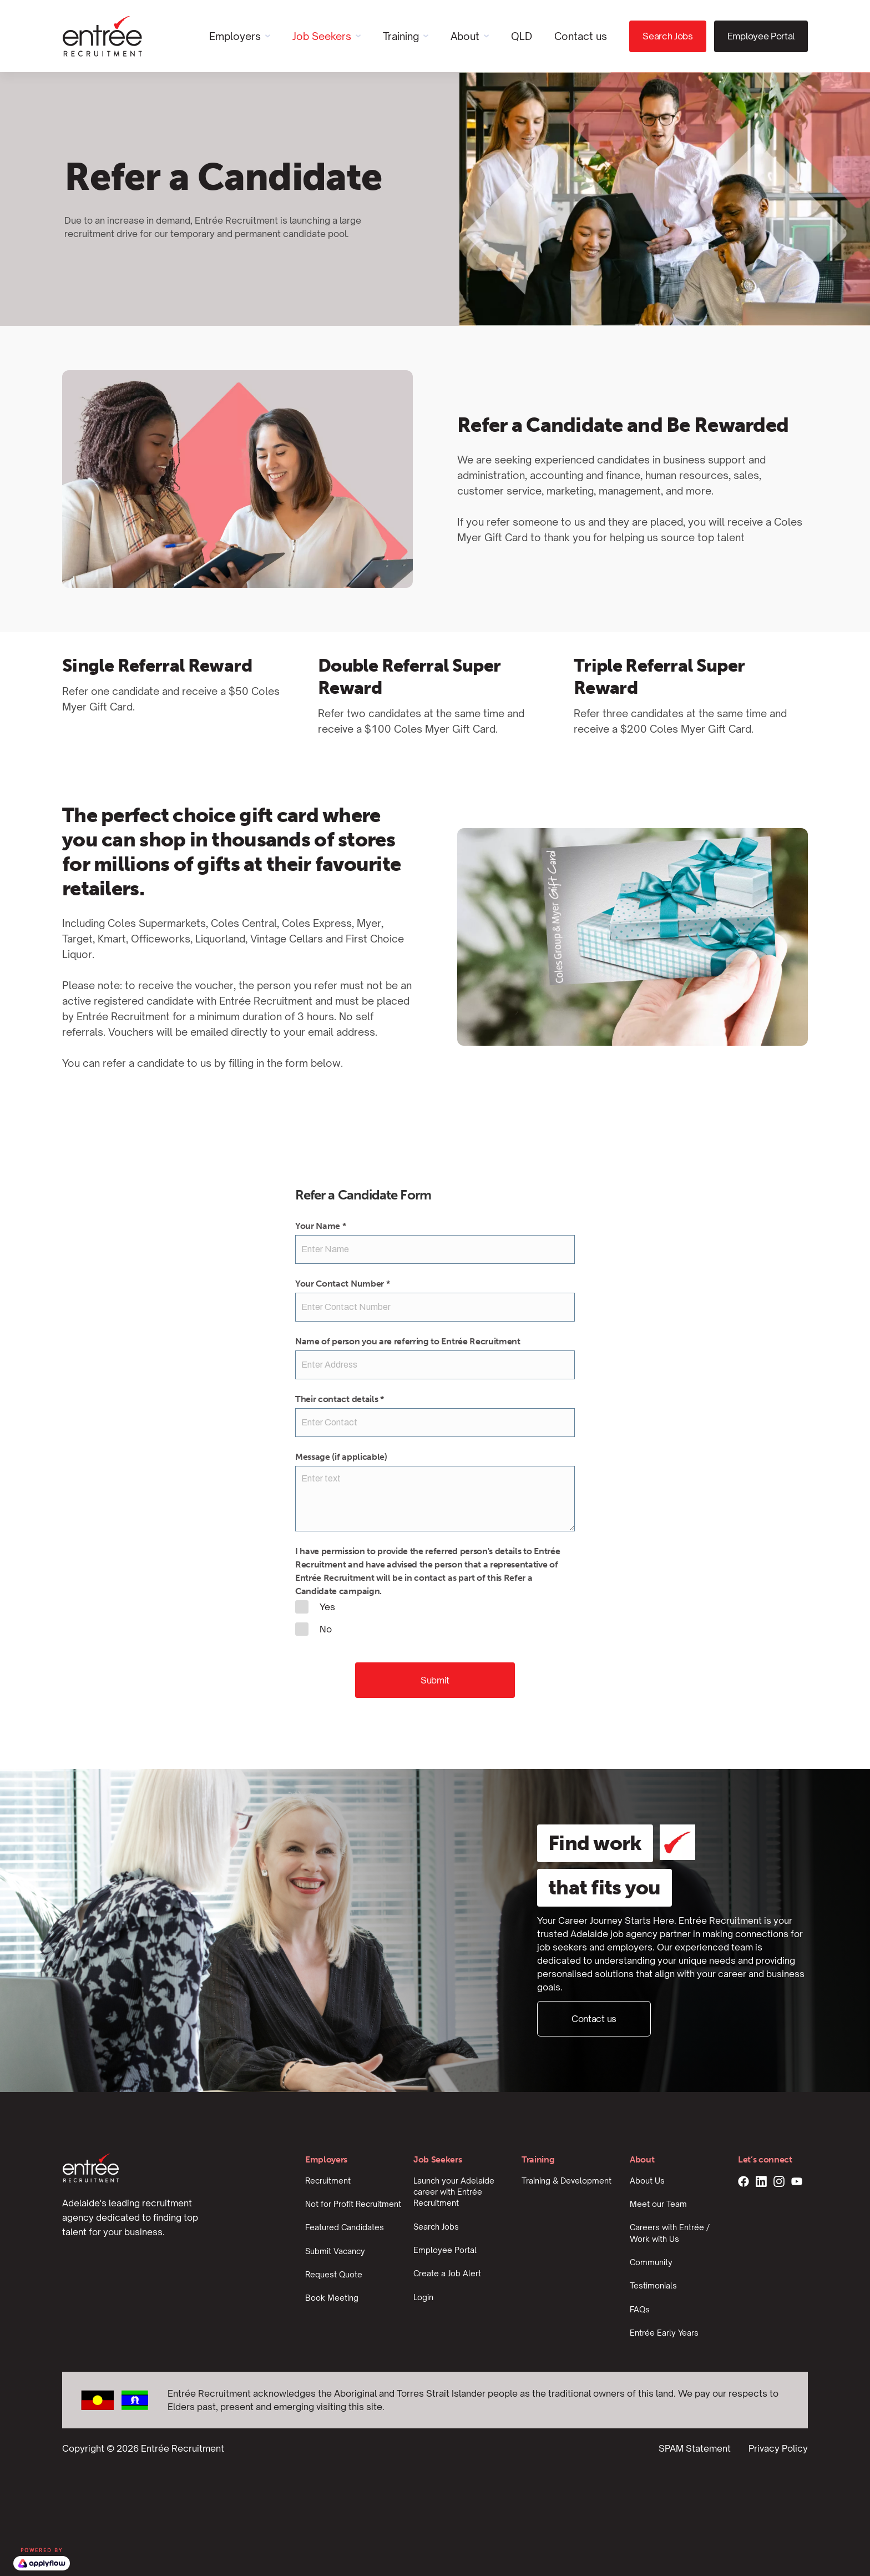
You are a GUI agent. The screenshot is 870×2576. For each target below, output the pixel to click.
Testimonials (653, 2285)
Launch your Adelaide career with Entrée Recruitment (453, 2192)
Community (651, 2262)
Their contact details (339, 1399)
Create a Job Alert (447, 2273)
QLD (521, 36)
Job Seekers (321, 36)
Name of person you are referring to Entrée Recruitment (407, 1341)
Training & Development (566, 2180)
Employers (235, 36)
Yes (315, 1607)
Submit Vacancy (335, 2251)
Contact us (580, 36)
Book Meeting (331, 2297)
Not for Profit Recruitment (353, 2204)
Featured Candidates (344, 2227)
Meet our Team (658, 2204)
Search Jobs (667, 36)
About (465, 36)
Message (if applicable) (341, 1456)
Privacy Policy (778, 2448)
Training (401, 36)
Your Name (320, 1226)
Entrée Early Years (664, 2332)
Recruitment (328, 2180)
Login (423, 2297)
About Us (647, 2180)
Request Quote (333, 2274)
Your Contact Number (342, 1283)
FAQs (640, 2309)
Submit (435, 1680)
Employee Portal (761, 36)
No (313, 1629)
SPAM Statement (695, 2448)
